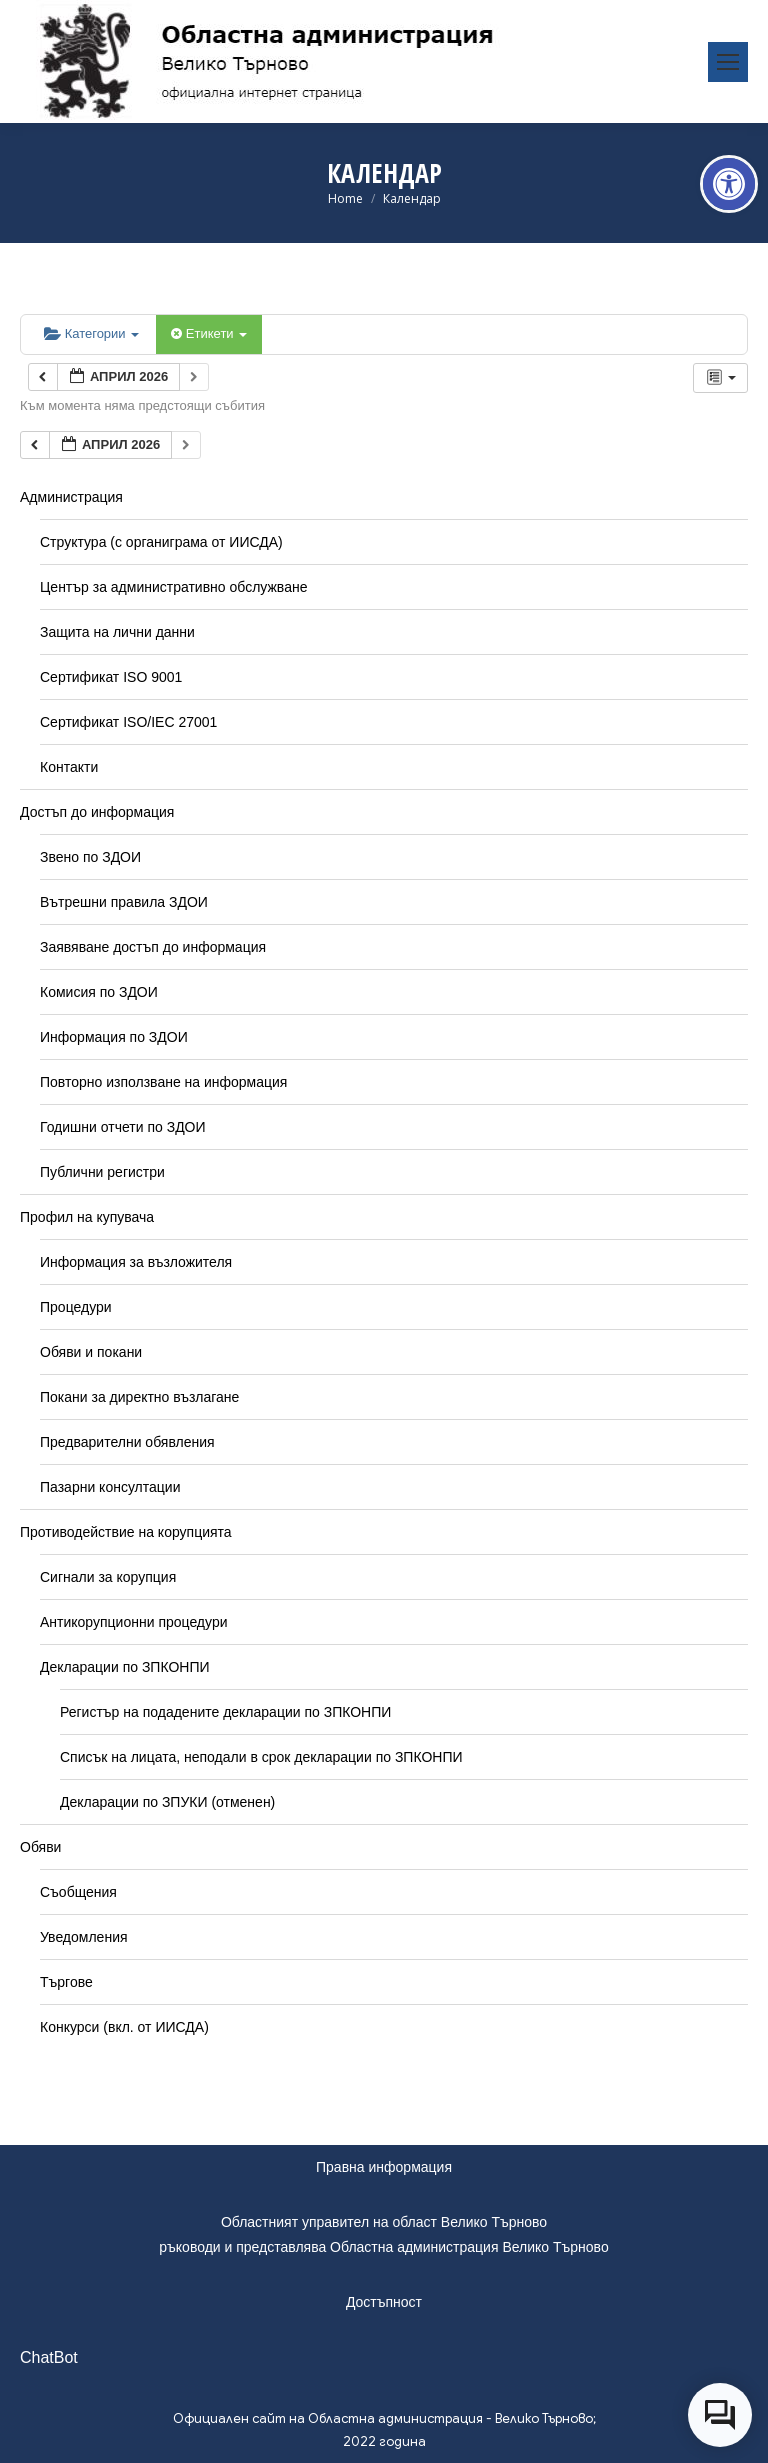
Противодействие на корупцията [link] (126, 1532)
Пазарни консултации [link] (110, 1487)
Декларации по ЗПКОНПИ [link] (125, 1667)
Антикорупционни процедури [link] (134, 1622)
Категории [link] (91, 333)
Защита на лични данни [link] (117, 632)
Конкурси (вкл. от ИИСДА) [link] (124, 2027)
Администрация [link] (71, 497)
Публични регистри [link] (102, 1172)
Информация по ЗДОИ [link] (114, 1037)
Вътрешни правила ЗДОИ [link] (124, 902)
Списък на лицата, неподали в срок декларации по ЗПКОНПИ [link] (261, 1757)
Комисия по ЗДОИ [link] (99, 992)
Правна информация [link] (384, 2167)
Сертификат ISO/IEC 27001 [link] (128, 722)
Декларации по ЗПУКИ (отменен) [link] (167, 1802)
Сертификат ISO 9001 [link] (111, 677)
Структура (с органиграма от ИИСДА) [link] (161, 542)
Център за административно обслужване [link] (173, 587)
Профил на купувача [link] (87, 1217)
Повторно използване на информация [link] (163, 1082)
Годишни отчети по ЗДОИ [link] (123, 1127)
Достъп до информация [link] (97, 812)
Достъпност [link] (384, 2302)
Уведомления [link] (84, 1937)
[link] (729, 184)
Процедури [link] (76, 1307)
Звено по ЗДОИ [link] (90, 857)
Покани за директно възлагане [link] (139, 1397)
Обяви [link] (40, 1847)
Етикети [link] (209, 333)
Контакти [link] (69, 767)
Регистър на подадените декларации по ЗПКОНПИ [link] (225, 1712)
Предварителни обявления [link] (127, 1442)
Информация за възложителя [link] (136, 1262)
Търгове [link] (66, 1982)
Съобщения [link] (78, 1892)
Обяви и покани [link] (91, 1352)
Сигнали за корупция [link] (108, 1577)
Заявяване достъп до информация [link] (153, 947)
